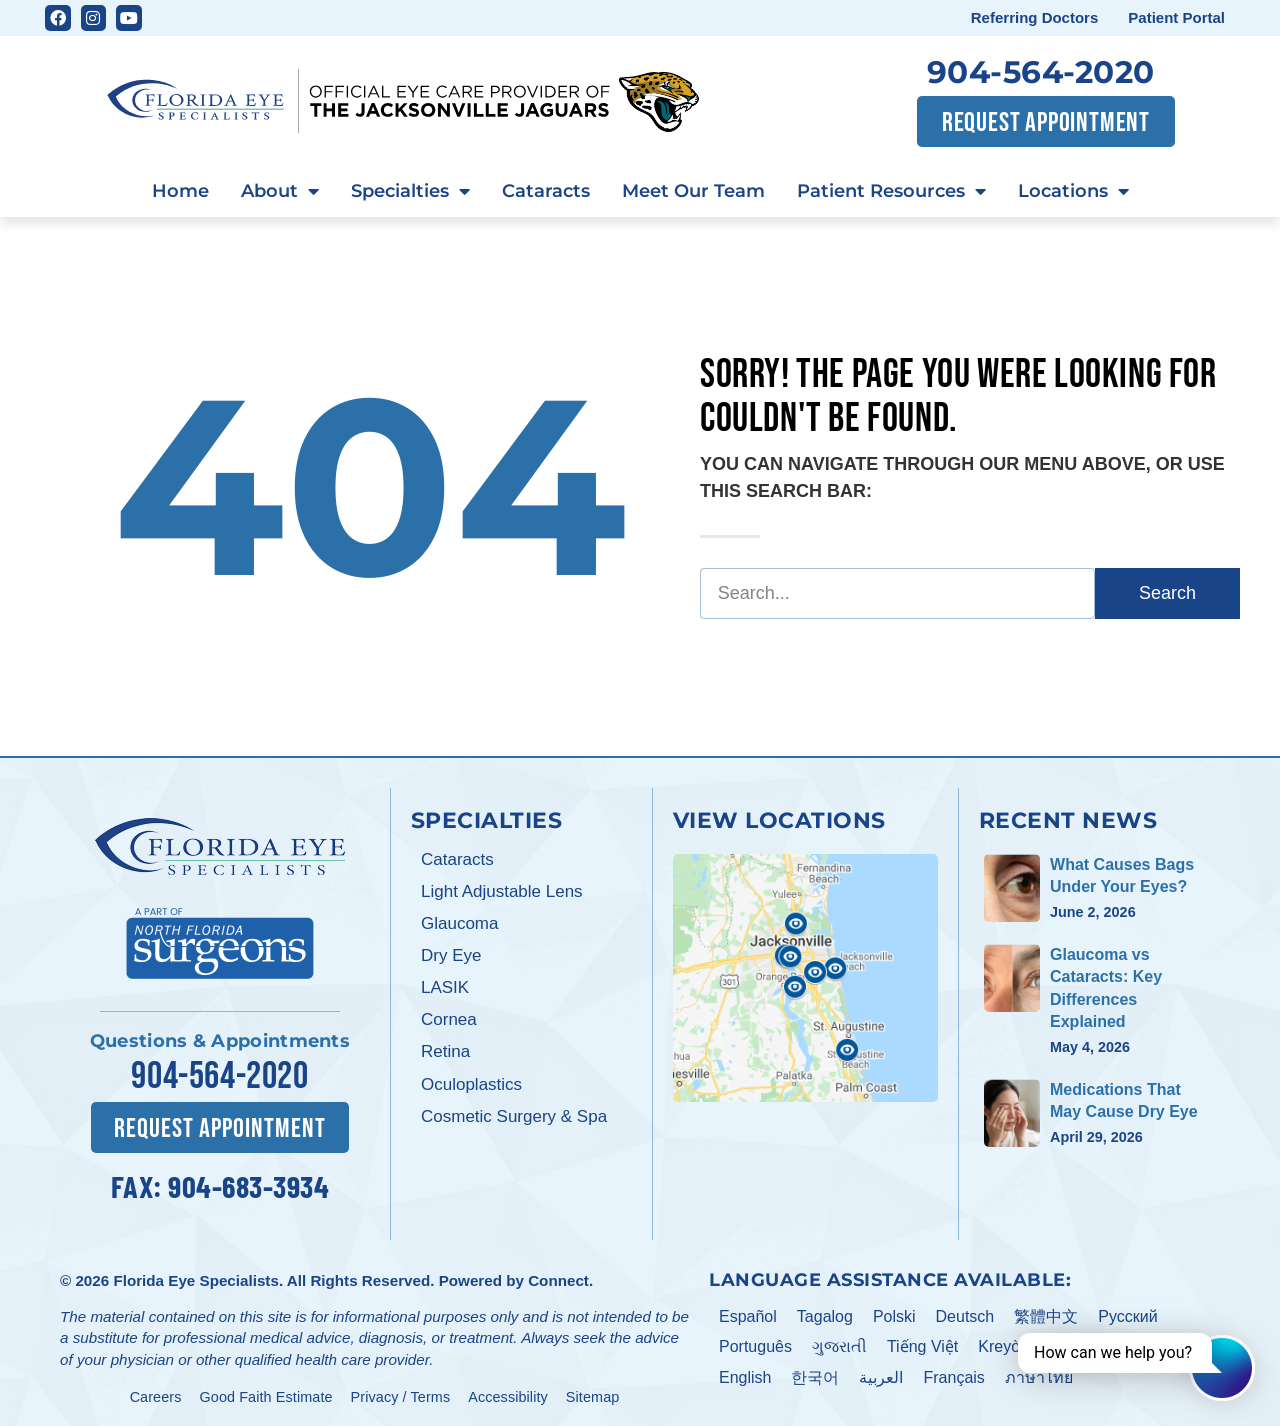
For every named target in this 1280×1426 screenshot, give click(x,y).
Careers (156, 1394)
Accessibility (508, 1394)
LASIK (445, 987)
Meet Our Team (693, 191)
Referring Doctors (1035, 17)
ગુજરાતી (839, 1343)
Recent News (1068, 820)
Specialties (410, 192)
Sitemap (593, 1394)
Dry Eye (451, 955)
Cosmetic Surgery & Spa (514, 1116)
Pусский (1127, 1312)
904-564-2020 (1041, 72)
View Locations (779, 820)
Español (748, 1312)
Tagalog (825, 1312)
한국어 (815, 1374)
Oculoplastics (471, 1084)
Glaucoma (459, 923)
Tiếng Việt (922, 1343)
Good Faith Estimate (266, 1394)
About (280, 192)
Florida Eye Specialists (195, 1277)
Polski (894, 1312)
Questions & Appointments (220, 1041)
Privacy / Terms (401, 1394)
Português (755, 1343)
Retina (445, 1051)
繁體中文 (1046, 1312)
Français (953, 1374)
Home (180, 191)
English (745, 1374)
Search (1167, 593)
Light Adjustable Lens (502, 891)
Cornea (449, 1019)
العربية (881, 1374)
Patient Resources (891, 192)
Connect (558, 1277)
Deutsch (965, 1312)
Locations (1073, 192)
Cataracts (546, 191)
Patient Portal (1176, 17)
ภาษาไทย (1039, 1374)
